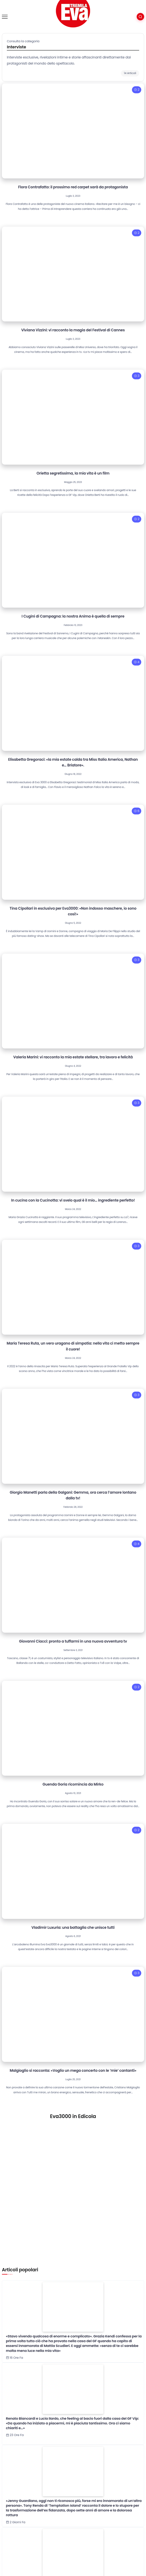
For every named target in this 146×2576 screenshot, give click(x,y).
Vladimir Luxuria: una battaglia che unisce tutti (73, 1927)
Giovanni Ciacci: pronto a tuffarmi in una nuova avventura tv (72, 1641)
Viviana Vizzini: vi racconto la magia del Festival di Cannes (73, 330)
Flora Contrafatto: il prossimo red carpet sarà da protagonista (72, 187)
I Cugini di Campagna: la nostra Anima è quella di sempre (73, 616)
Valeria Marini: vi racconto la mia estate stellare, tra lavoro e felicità (73, 1057)
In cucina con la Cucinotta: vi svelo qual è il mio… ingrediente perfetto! (73, 1200)
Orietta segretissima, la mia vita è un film (73, 473)
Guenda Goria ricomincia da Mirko (73, 1784)
